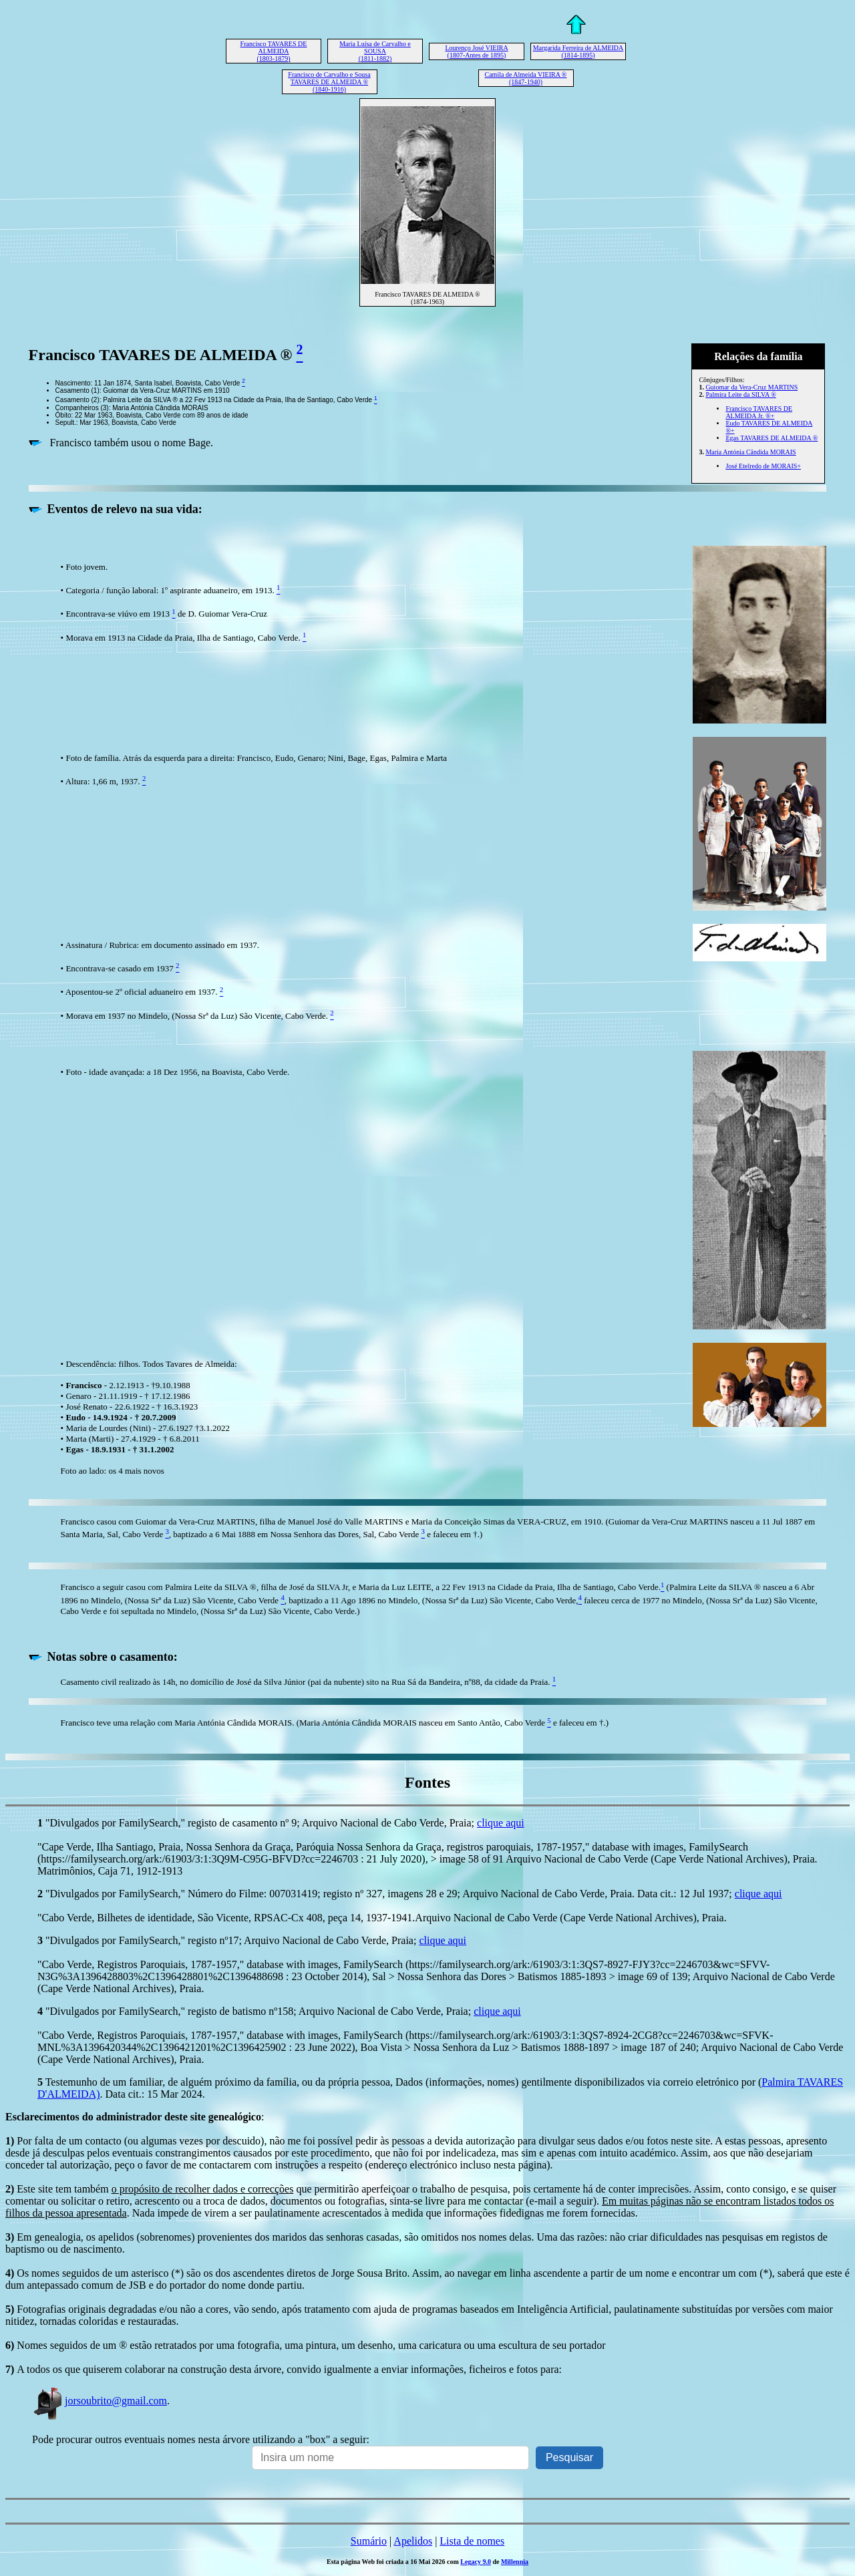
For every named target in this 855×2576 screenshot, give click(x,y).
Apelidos (412, 2541)
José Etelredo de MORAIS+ (763, 466)
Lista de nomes (472, 2541)
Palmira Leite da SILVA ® (740, 394)
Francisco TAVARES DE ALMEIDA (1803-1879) (273, 51)
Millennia (514, 2561)
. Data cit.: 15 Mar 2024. (152, 2094)
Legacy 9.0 (475, 2561)
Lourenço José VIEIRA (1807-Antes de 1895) (476, 51)
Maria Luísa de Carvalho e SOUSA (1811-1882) (375, 51)
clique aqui (500, 1822)
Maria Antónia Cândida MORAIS (750, 452)
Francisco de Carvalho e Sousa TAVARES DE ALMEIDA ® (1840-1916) (329, 82)
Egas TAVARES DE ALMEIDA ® (771, 438)
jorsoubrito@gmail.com (99, 2400)
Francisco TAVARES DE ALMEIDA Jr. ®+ (758, 412)
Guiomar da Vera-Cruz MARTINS (751, 387)
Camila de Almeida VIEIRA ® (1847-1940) (526, 78)
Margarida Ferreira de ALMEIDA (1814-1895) (578, 51)
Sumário (369, 2541)
